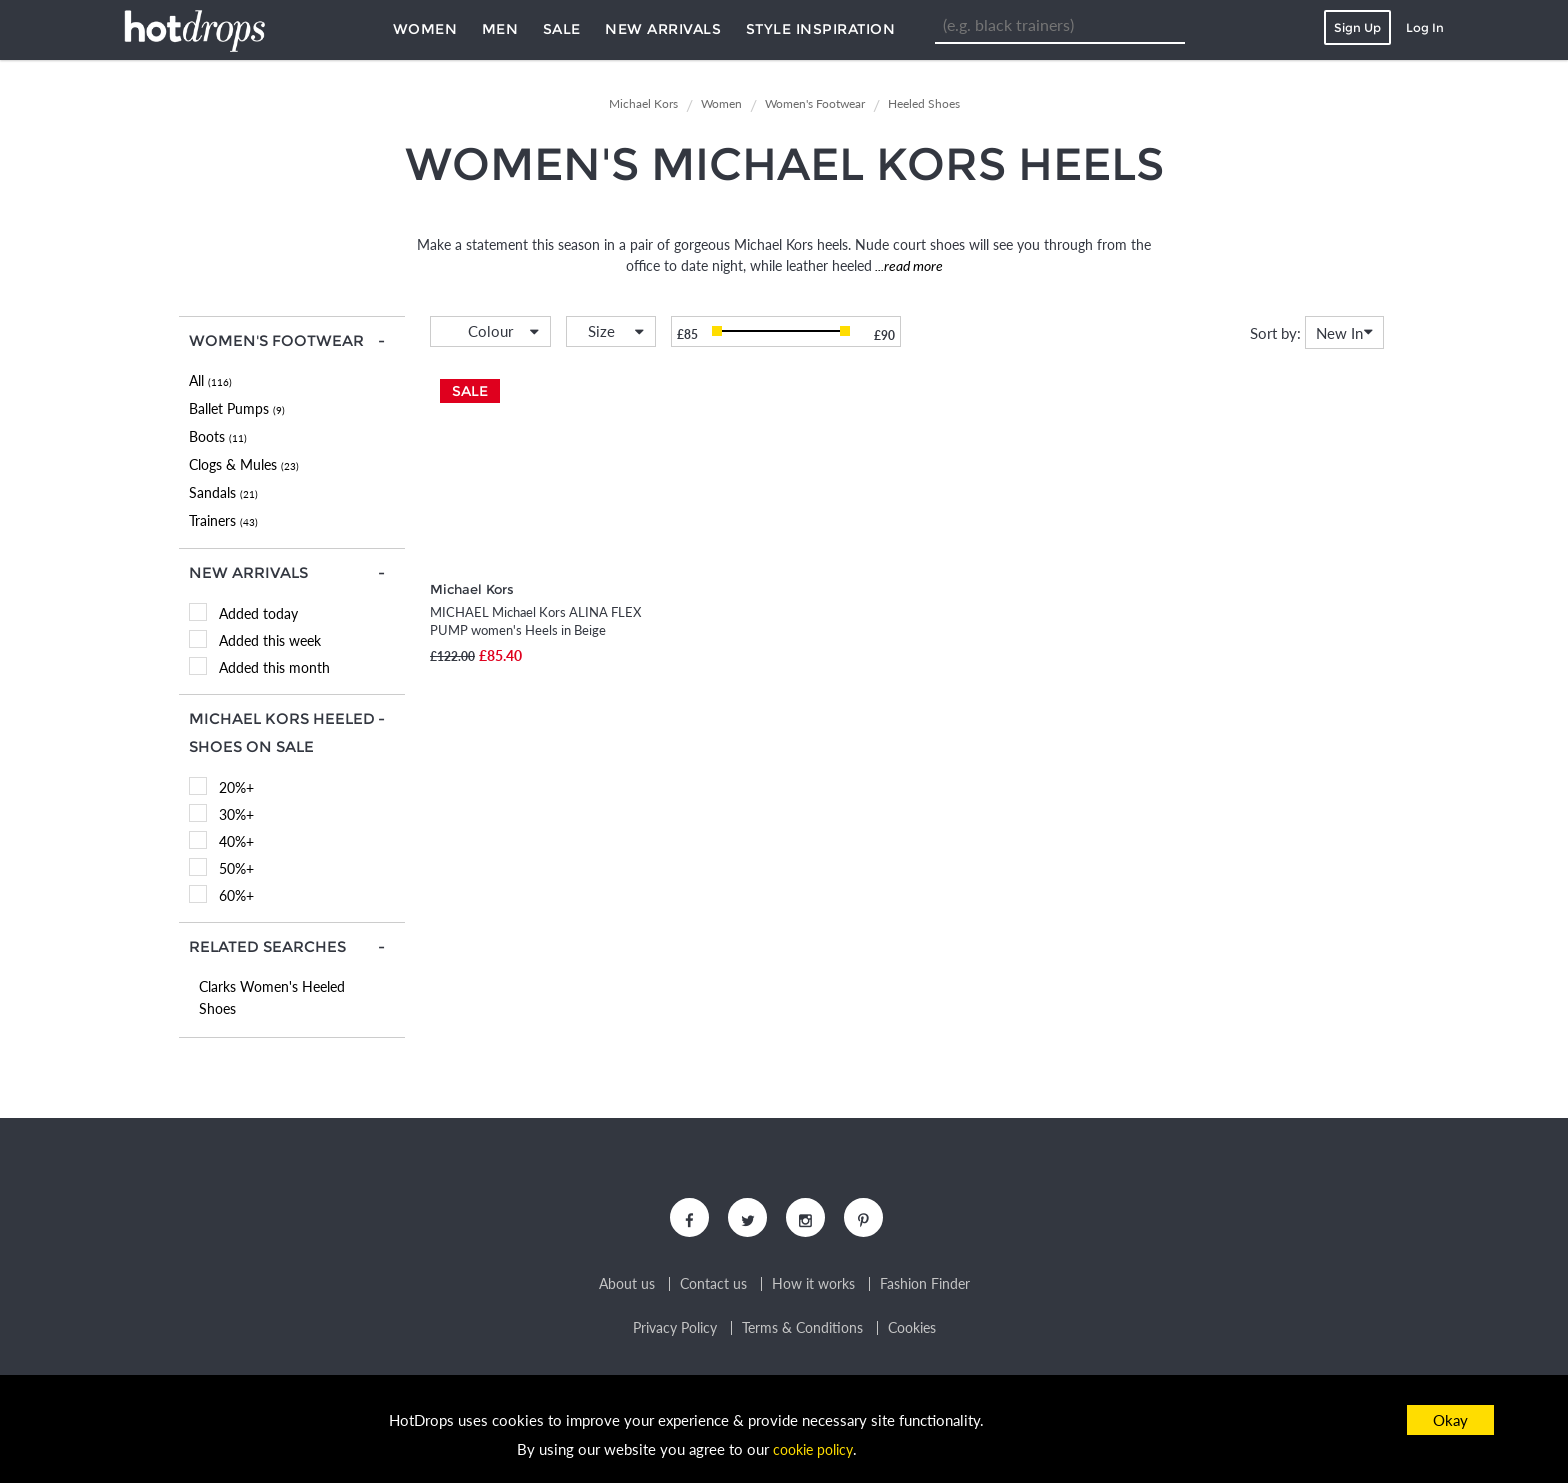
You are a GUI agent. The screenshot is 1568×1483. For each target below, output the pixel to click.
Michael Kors (472, 589)
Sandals (223, 492)
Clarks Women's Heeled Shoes (272, 997)
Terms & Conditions (802, 1334)
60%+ (236, 895)
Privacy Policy (675, 1334)
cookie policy (813, 1449)
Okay (1450, 1420)
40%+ (236, 841)
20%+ (236, 787)
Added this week (270, 640)
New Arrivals (663, 29)
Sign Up (1357, 27)
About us (627, 1290)
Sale (562, 29)
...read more (907, 265)
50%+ (236, 868)
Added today (258, 613)
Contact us (713, 1290)
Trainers (223, 520)
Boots (218, 436)
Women (425, 29)
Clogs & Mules (244, 464)
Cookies (912, 1334)
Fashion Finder (925, 1290)
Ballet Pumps (237, 408)
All (210, 380)
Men (500, 29)
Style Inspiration (821, 29)
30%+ (236, 814)
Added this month (274, 667)
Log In (1425, 27)
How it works (813, 1290)
